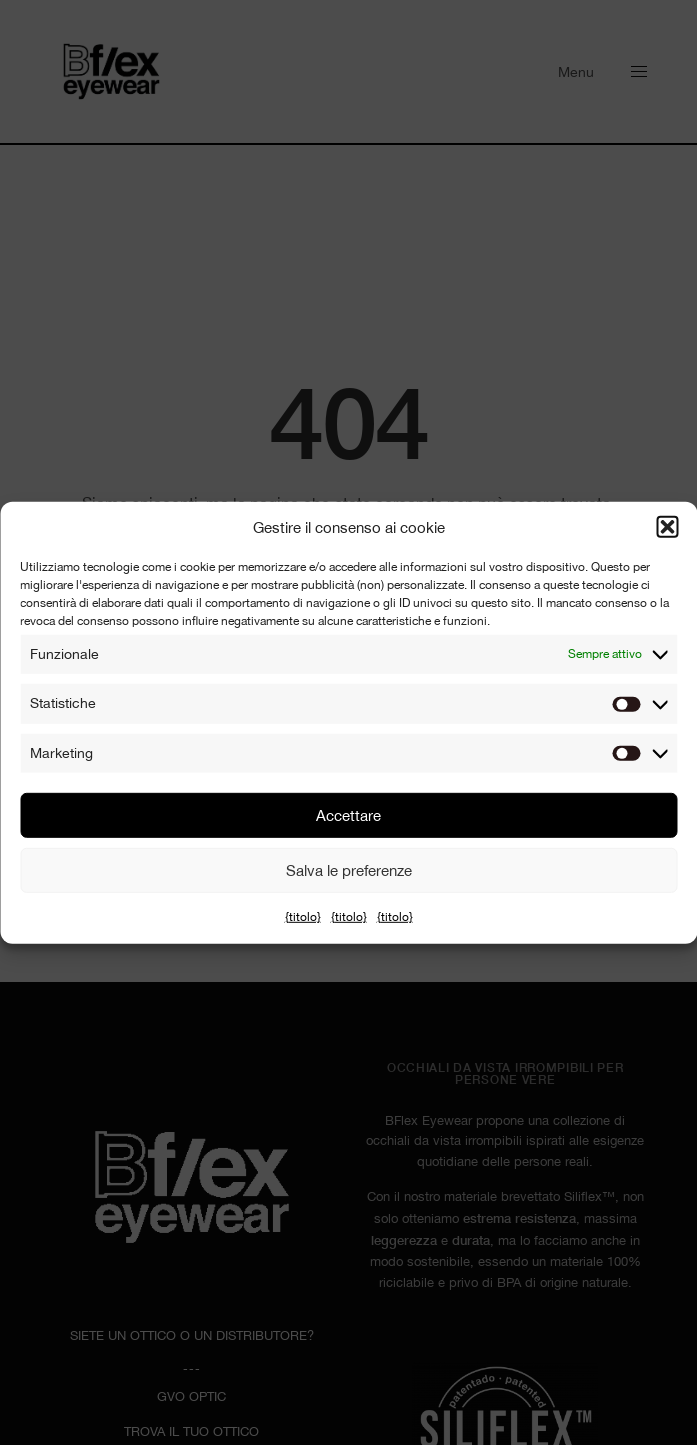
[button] (667, 527)
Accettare (348, 815)
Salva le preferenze (349, 870)
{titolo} (303, 917)
